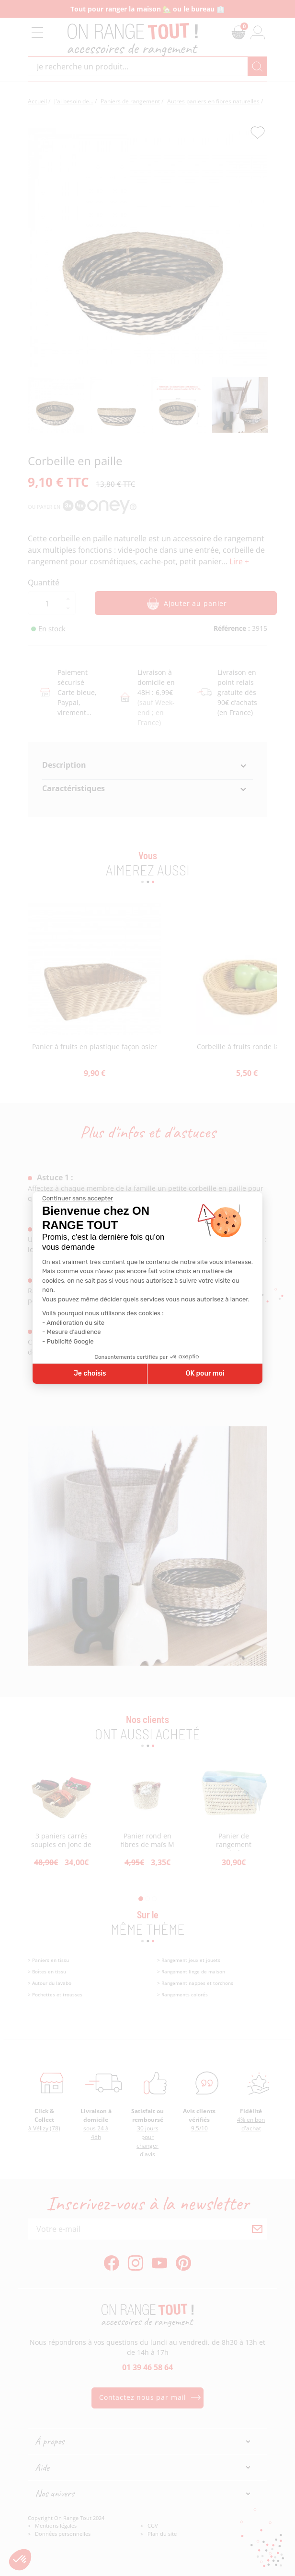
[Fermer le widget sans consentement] (77, 1198)
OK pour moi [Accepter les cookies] (205, 1373)
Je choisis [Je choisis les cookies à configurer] (90, 1373)
